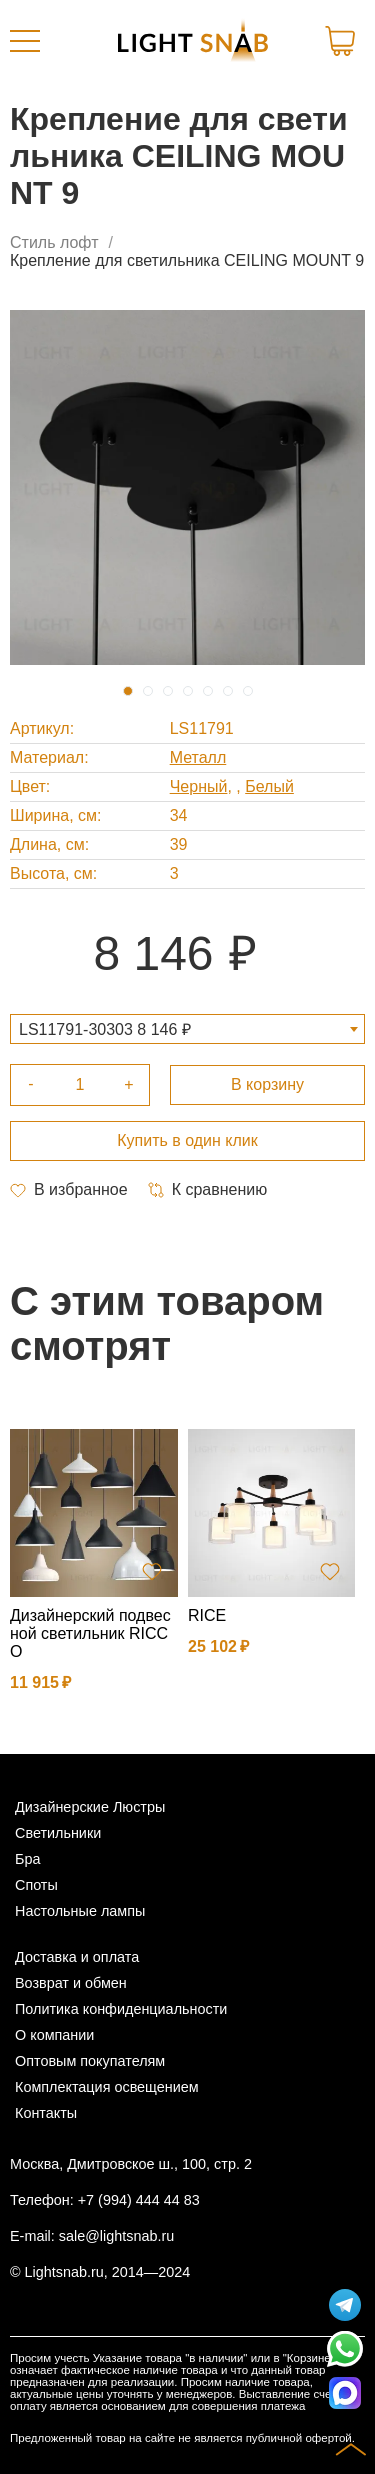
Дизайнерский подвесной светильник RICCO (90, 1633)
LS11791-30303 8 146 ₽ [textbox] (105, 1029)
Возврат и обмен (71, 1983)
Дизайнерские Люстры (90, 1807)
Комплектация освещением (107, 2087)
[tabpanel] (187, 487)
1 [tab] (128, 691)
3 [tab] (168, 691)
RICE (207, 1615)
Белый (269, 786)
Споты (36, 1885)
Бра (27, 1859)
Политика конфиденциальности (121, 2009)
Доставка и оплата (77, 1957)
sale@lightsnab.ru (116, 2236)
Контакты (46, 2113)
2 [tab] (148, 691)
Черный (199, 786)
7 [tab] (248, 691)
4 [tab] (188, 691)
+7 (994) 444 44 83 (139, 2200)
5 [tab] (208, 691)
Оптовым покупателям (90, 2061)
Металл (198, 757)
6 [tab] (228, 691)
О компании (54, 2035)
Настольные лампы (80, 1911)
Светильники (58, 1833)
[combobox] (187, 1029)
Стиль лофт (54, 242)
